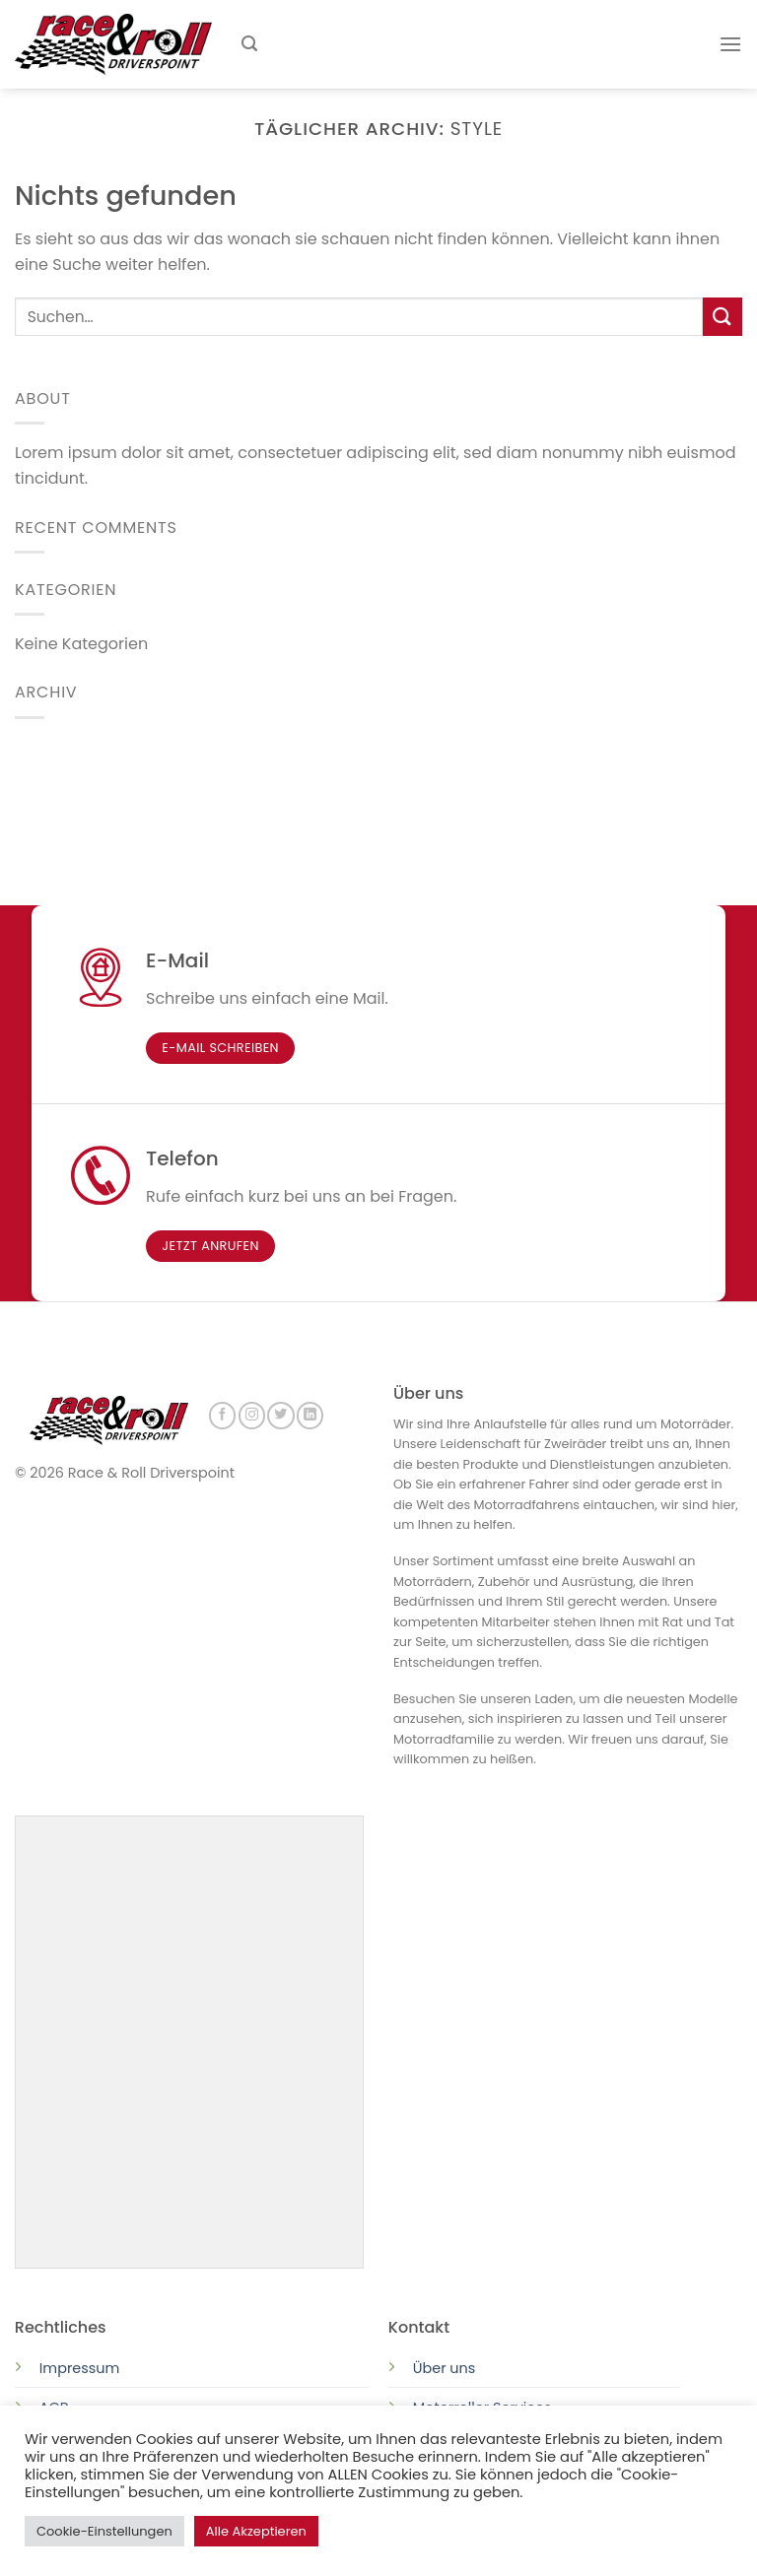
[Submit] (722, 316)
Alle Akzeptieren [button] (256, 2531)
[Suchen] (249, 44)
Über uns (444, 2366)
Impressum (79, 2366)
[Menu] (730, 44)
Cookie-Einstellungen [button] (104, 2531)
